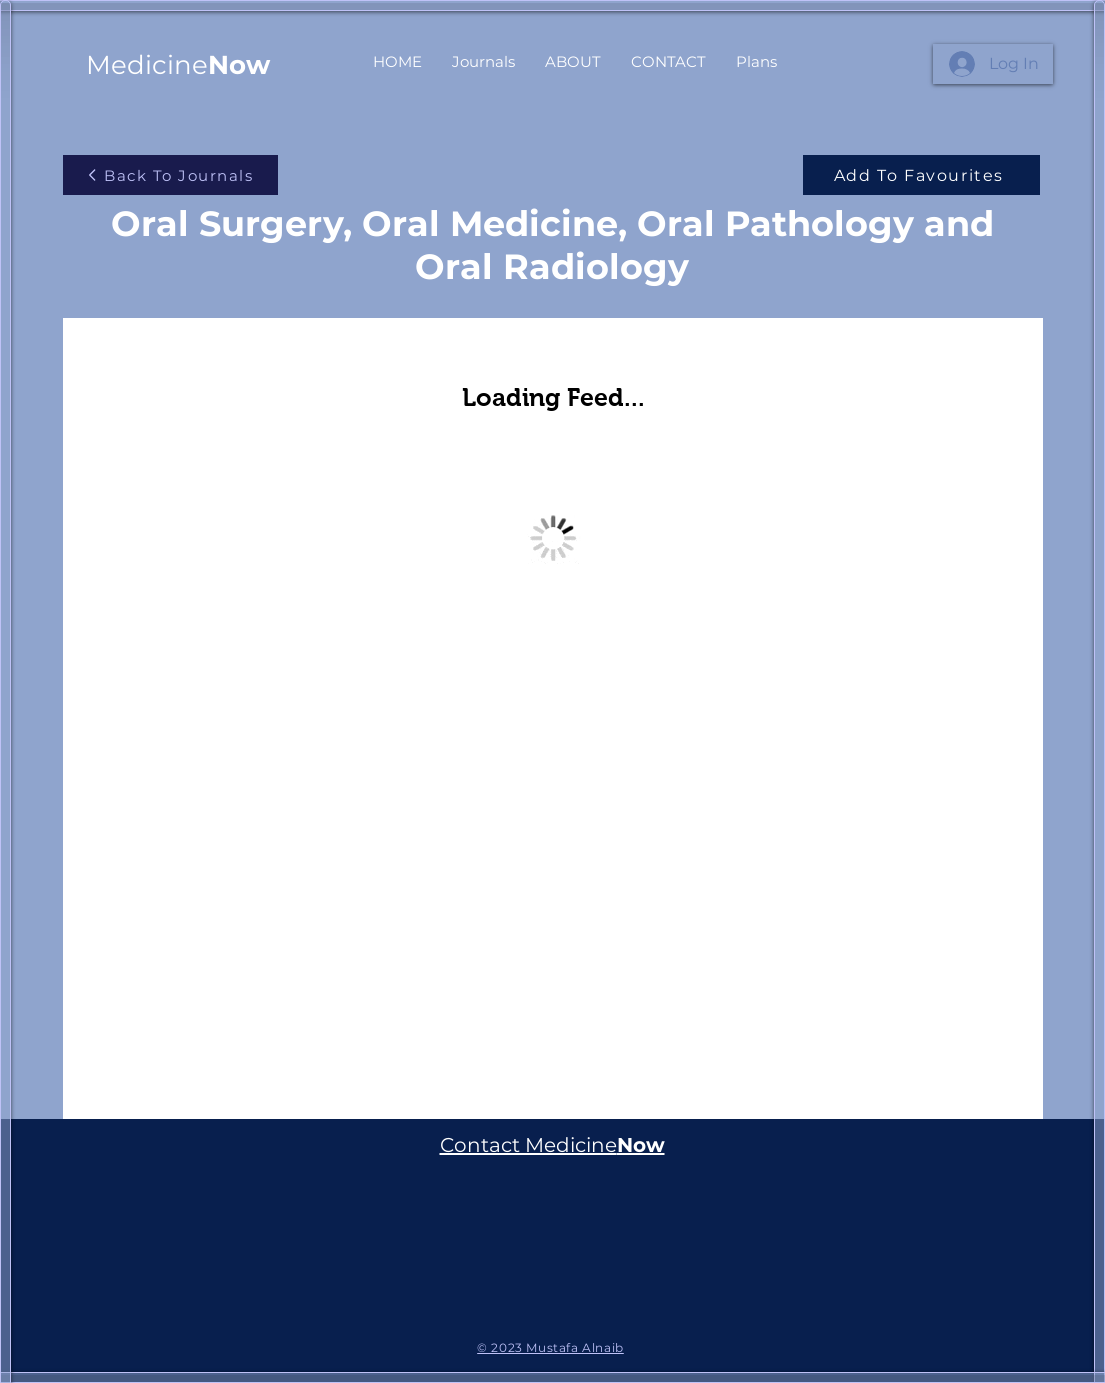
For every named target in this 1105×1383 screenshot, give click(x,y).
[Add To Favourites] (921, 175)
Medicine (178, 65)
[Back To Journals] (170, 175)
